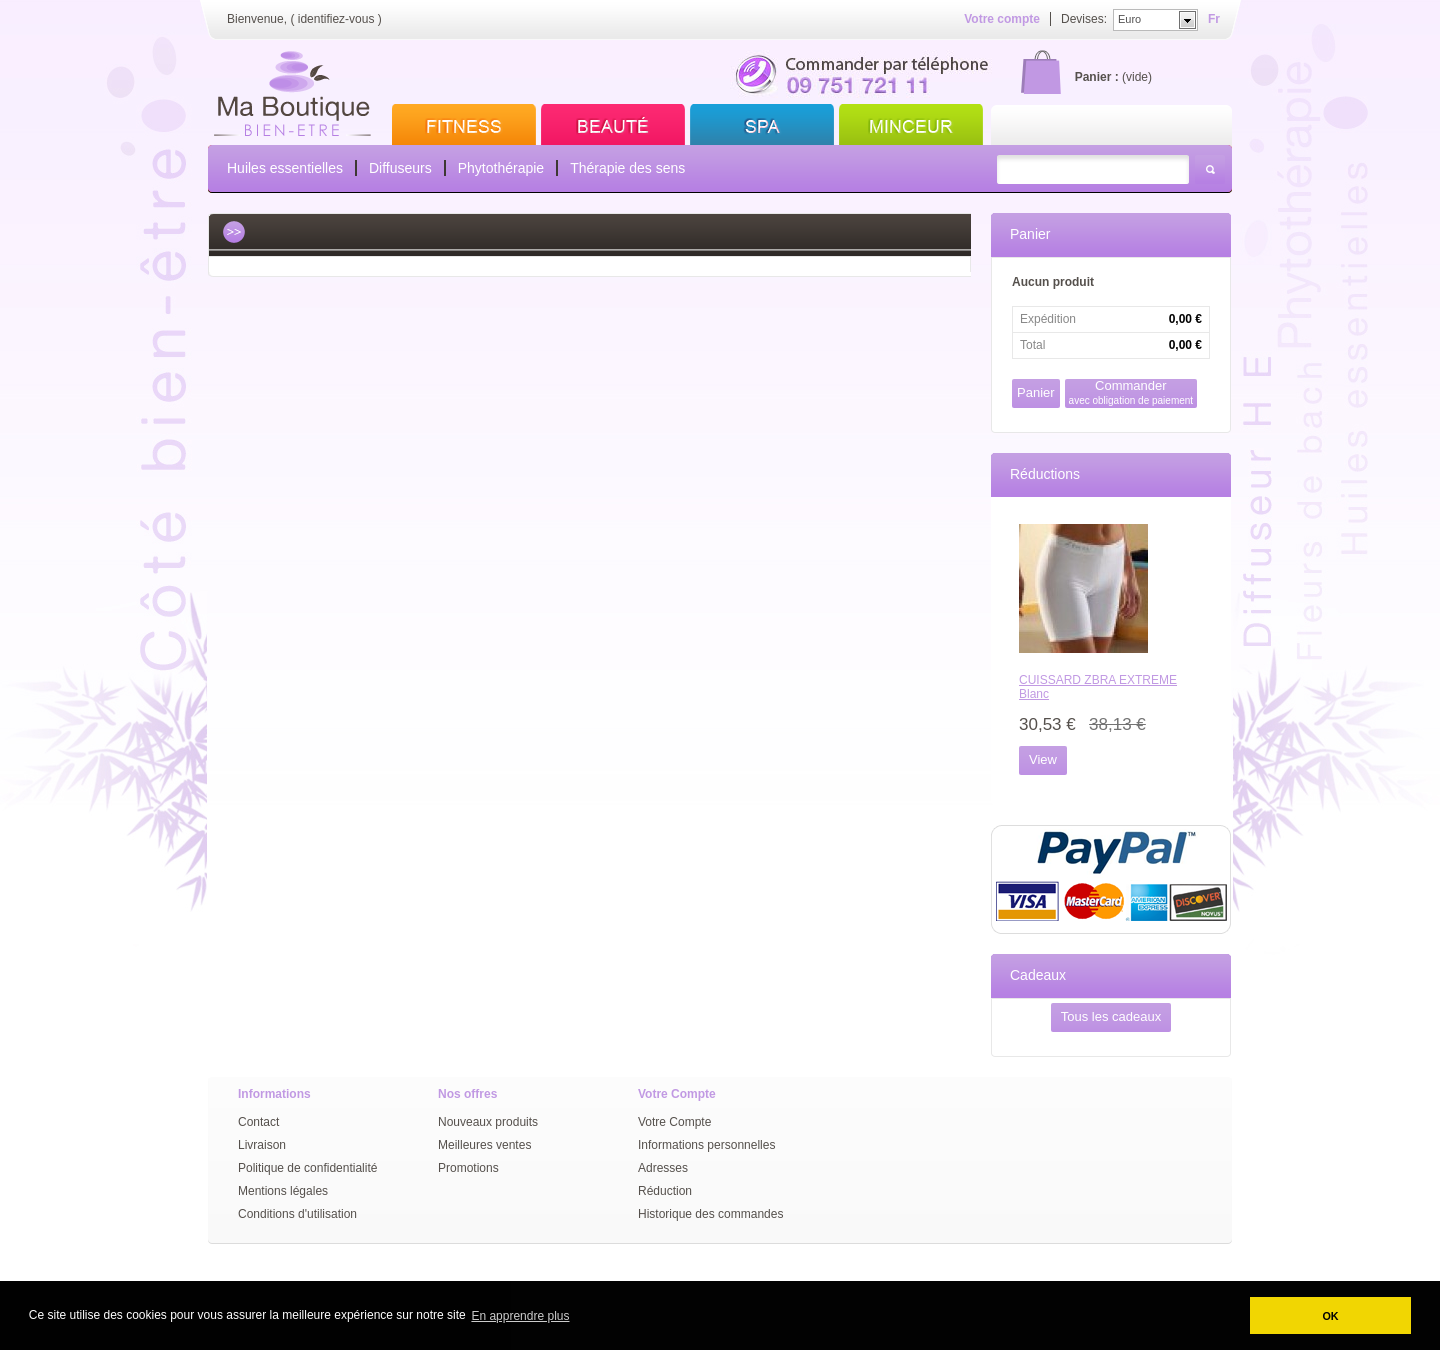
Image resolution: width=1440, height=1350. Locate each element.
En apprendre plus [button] (520, 1316)
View (1043, 759)
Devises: (1084, 19)
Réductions (1045, 474)
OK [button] (1330, 1316)
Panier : (1097, 77)
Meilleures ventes (484, 1145)
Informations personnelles (706, 1145)
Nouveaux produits (488, 1122)
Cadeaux (1038, 975)
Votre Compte (674, 1122)
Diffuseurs (400, 168)
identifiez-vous (336, 19)
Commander (1131, 392)
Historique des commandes (710, 1214)
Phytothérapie (501, 168)
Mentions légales (283, 1191)
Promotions (468, 1168)
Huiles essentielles (285, 168)
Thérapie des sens (627, 168)
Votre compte (1002, 19)
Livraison (262, 1145)
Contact (258, 1122)
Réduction (665, 1191)
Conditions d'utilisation (297, 1214)
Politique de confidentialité (307, 1168)
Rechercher (1210, 169)
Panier (1030, 234)
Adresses (663, 1168)
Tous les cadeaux (1111, 1016)
